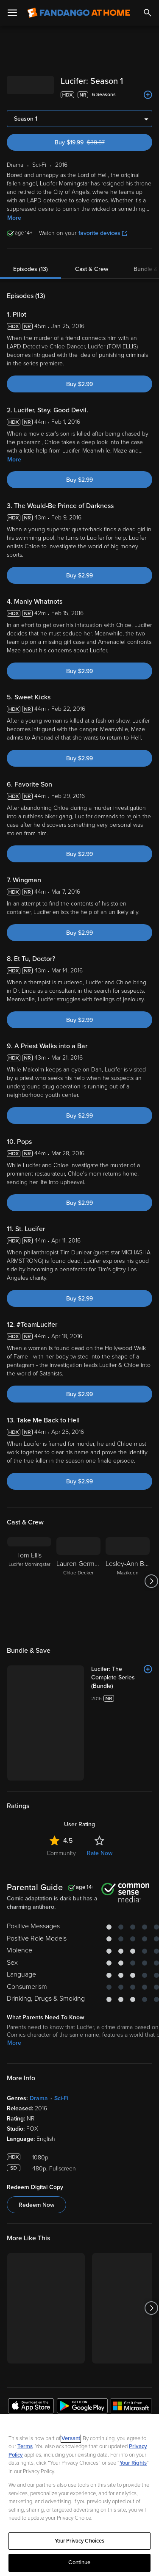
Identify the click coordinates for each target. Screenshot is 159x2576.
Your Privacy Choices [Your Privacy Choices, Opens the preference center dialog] (80, 2540)
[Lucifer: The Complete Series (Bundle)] (98, 1673)
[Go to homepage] (79, 12)
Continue (79, 2562)
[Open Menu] (12, 12)
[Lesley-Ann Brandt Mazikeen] (127, 1581)
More (14, 217)
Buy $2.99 (79, 384)
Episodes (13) (30, 269)
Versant (70, 2438)
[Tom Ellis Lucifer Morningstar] (29, 1581)
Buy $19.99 (94, 142)
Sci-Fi (61, 2028)
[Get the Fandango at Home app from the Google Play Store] (82, 2337)
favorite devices (102, 233)
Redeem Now (36, 2135)
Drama (39, 2028)
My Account (32, 2408)
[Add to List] (148, 95)
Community (61, 1783)
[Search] (147, 12)
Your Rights (133, 2463)
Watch (23, 2390)
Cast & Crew (91, 269)
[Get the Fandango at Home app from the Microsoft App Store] (131, 2337)
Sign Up (79, 2364)
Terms (25, 2446)
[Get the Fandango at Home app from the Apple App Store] (31, 2337)
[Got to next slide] (151, 1581)
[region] (79, 2495)
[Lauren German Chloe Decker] (78, 1581)
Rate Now (99, 1783)
